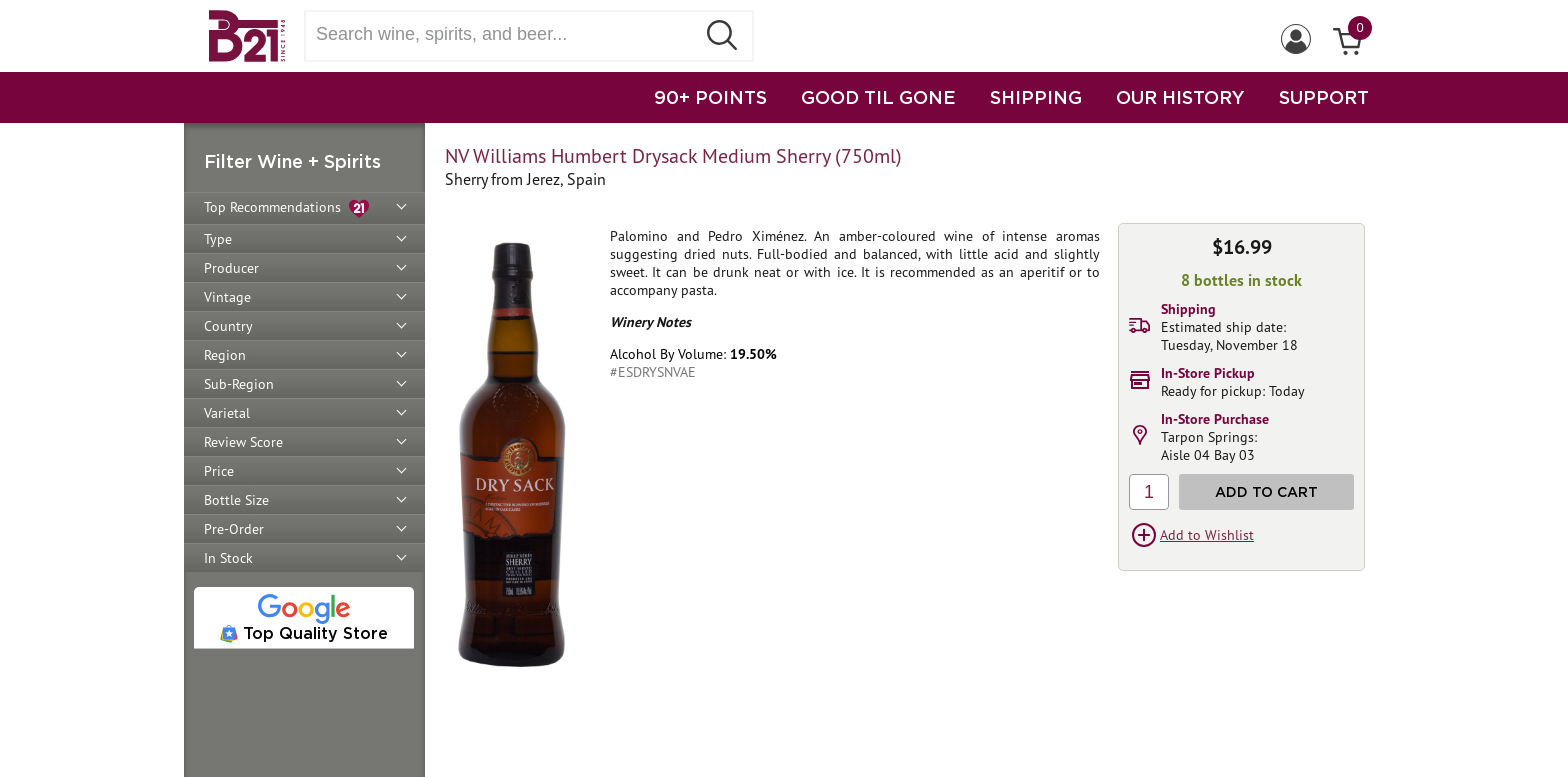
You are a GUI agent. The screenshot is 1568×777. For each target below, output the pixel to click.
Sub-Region (239, 384)
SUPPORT (1324, 97)
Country (228, 326)
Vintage (227, 297)
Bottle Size (236, 500)
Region (225, 355)
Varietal (227, 413)
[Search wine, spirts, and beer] (506, 34)
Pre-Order (234, 529)
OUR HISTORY (1180, 97)
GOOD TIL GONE (878, 97)
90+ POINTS (710, 97)
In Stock (228, 558)
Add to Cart (1266, 491)
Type (218, 239)
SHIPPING (1036, 97)
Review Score (243, 442)
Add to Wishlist (1207, 535)
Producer (231, 268)
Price (219, 471)
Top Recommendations (286, 208)
